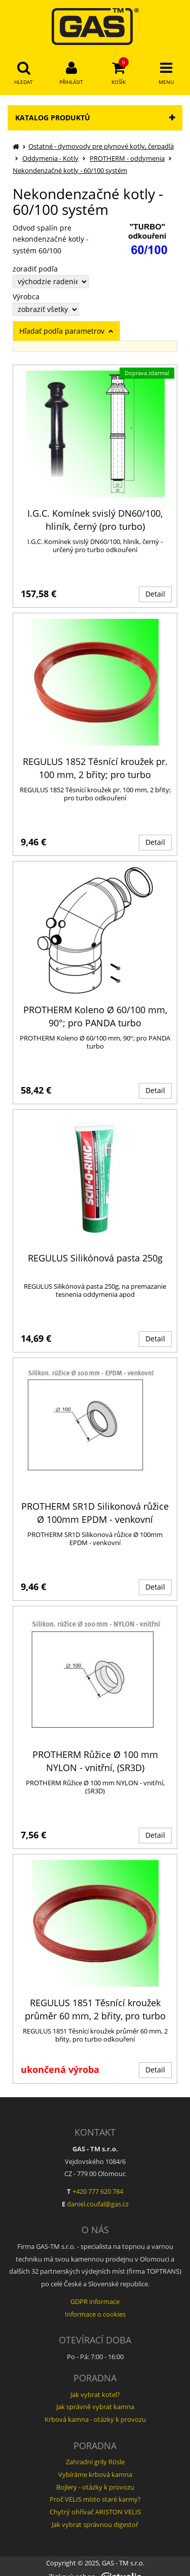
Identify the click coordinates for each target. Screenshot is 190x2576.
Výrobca (26, 296)
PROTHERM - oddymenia (127, 158)
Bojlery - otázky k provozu (95, 2487)
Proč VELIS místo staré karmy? (95, 2499)
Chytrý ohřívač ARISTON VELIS (95, 2511)
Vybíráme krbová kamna (95, 2474)
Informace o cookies (95, 2314)
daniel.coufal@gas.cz (98, 2203)
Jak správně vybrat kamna (95, 2406)
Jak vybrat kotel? (95, 2394)
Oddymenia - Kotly (50, 158)
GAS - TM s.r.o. (123, 2563)
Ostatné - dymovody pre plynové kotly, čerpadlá (101, 146)
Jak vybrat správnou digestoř (95, 2524)
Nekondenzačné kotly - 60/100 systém (70, 170)
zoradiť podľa (35, 269)
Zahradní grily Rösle (95, 2461)
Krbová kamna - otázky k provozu (95, 2419)
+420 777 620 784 (97, 2191)
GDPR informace (95, 2301)
